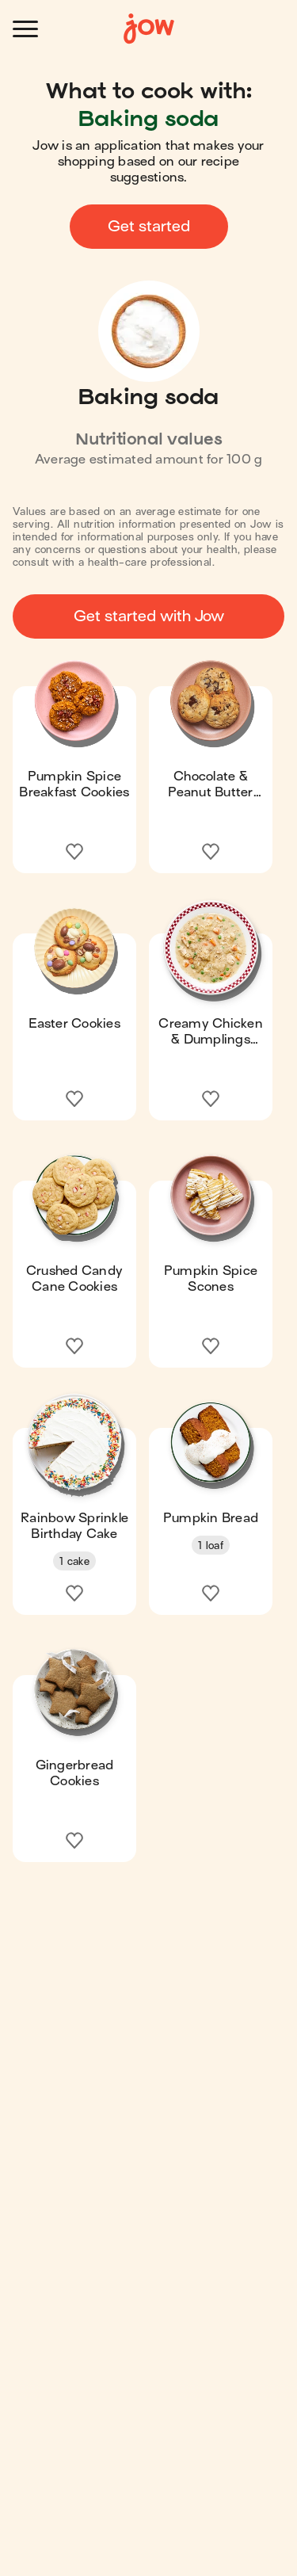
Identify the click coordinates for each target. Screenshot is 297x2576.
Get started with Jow (149, 616)
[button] (74, 762)
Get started (149, 226)
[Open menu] (25, 29)
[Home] (148, 29)
